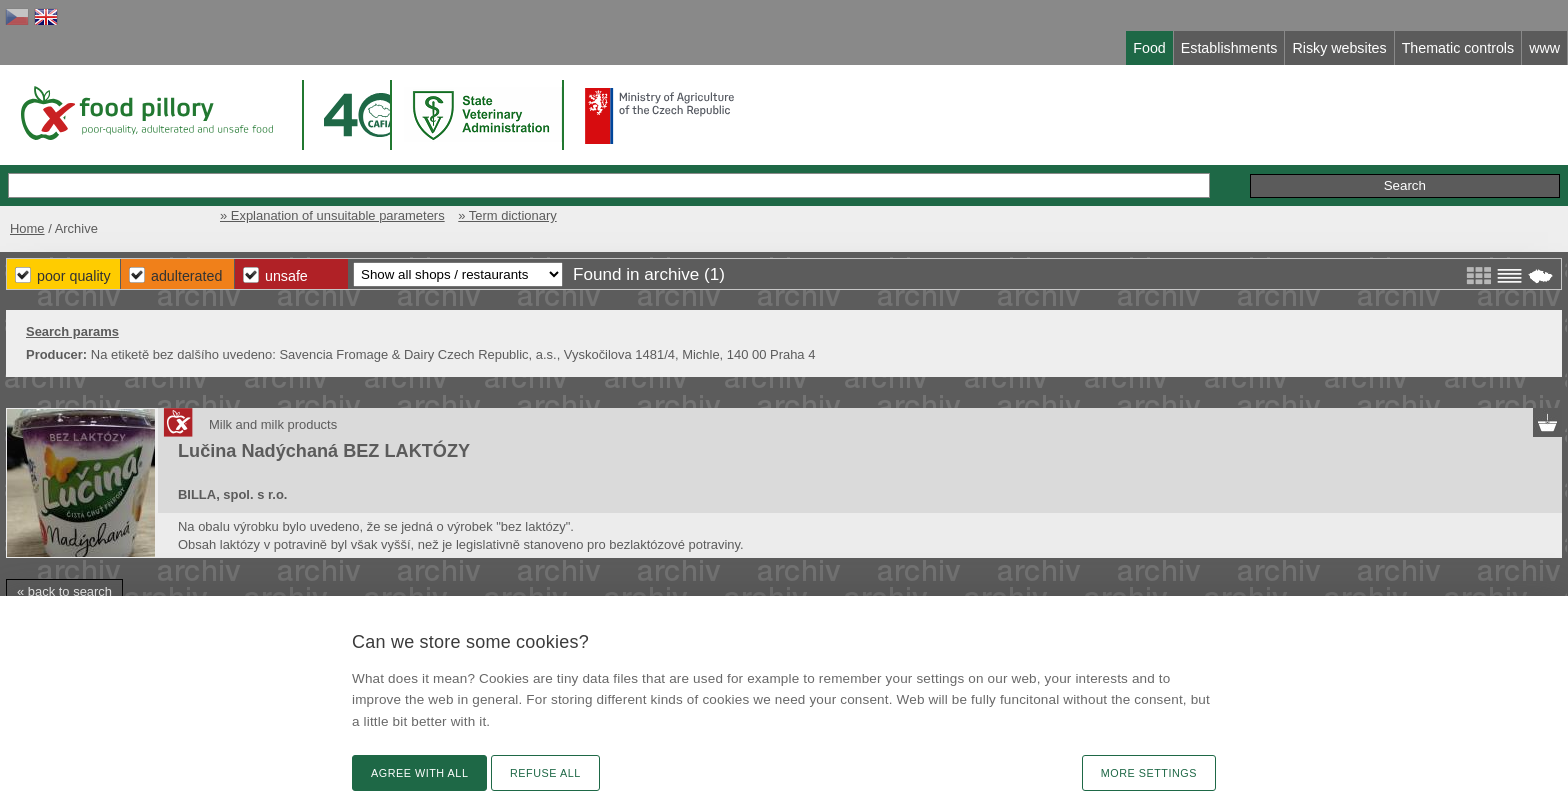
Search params (72, 331)
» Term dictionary (507, 215)
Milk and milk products (273, 424)
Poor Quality (74, 276)
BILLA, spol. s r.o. (232, 494)
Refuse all (545, 773)
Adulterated (186, 276)
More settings (1149, 773)
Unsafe (286, 276)
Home (27, 228)
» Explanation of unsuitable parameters (332, 215)
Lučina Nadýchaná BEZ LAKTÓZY (324, 451)
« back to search (64, 591)
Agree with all (419, 773)
